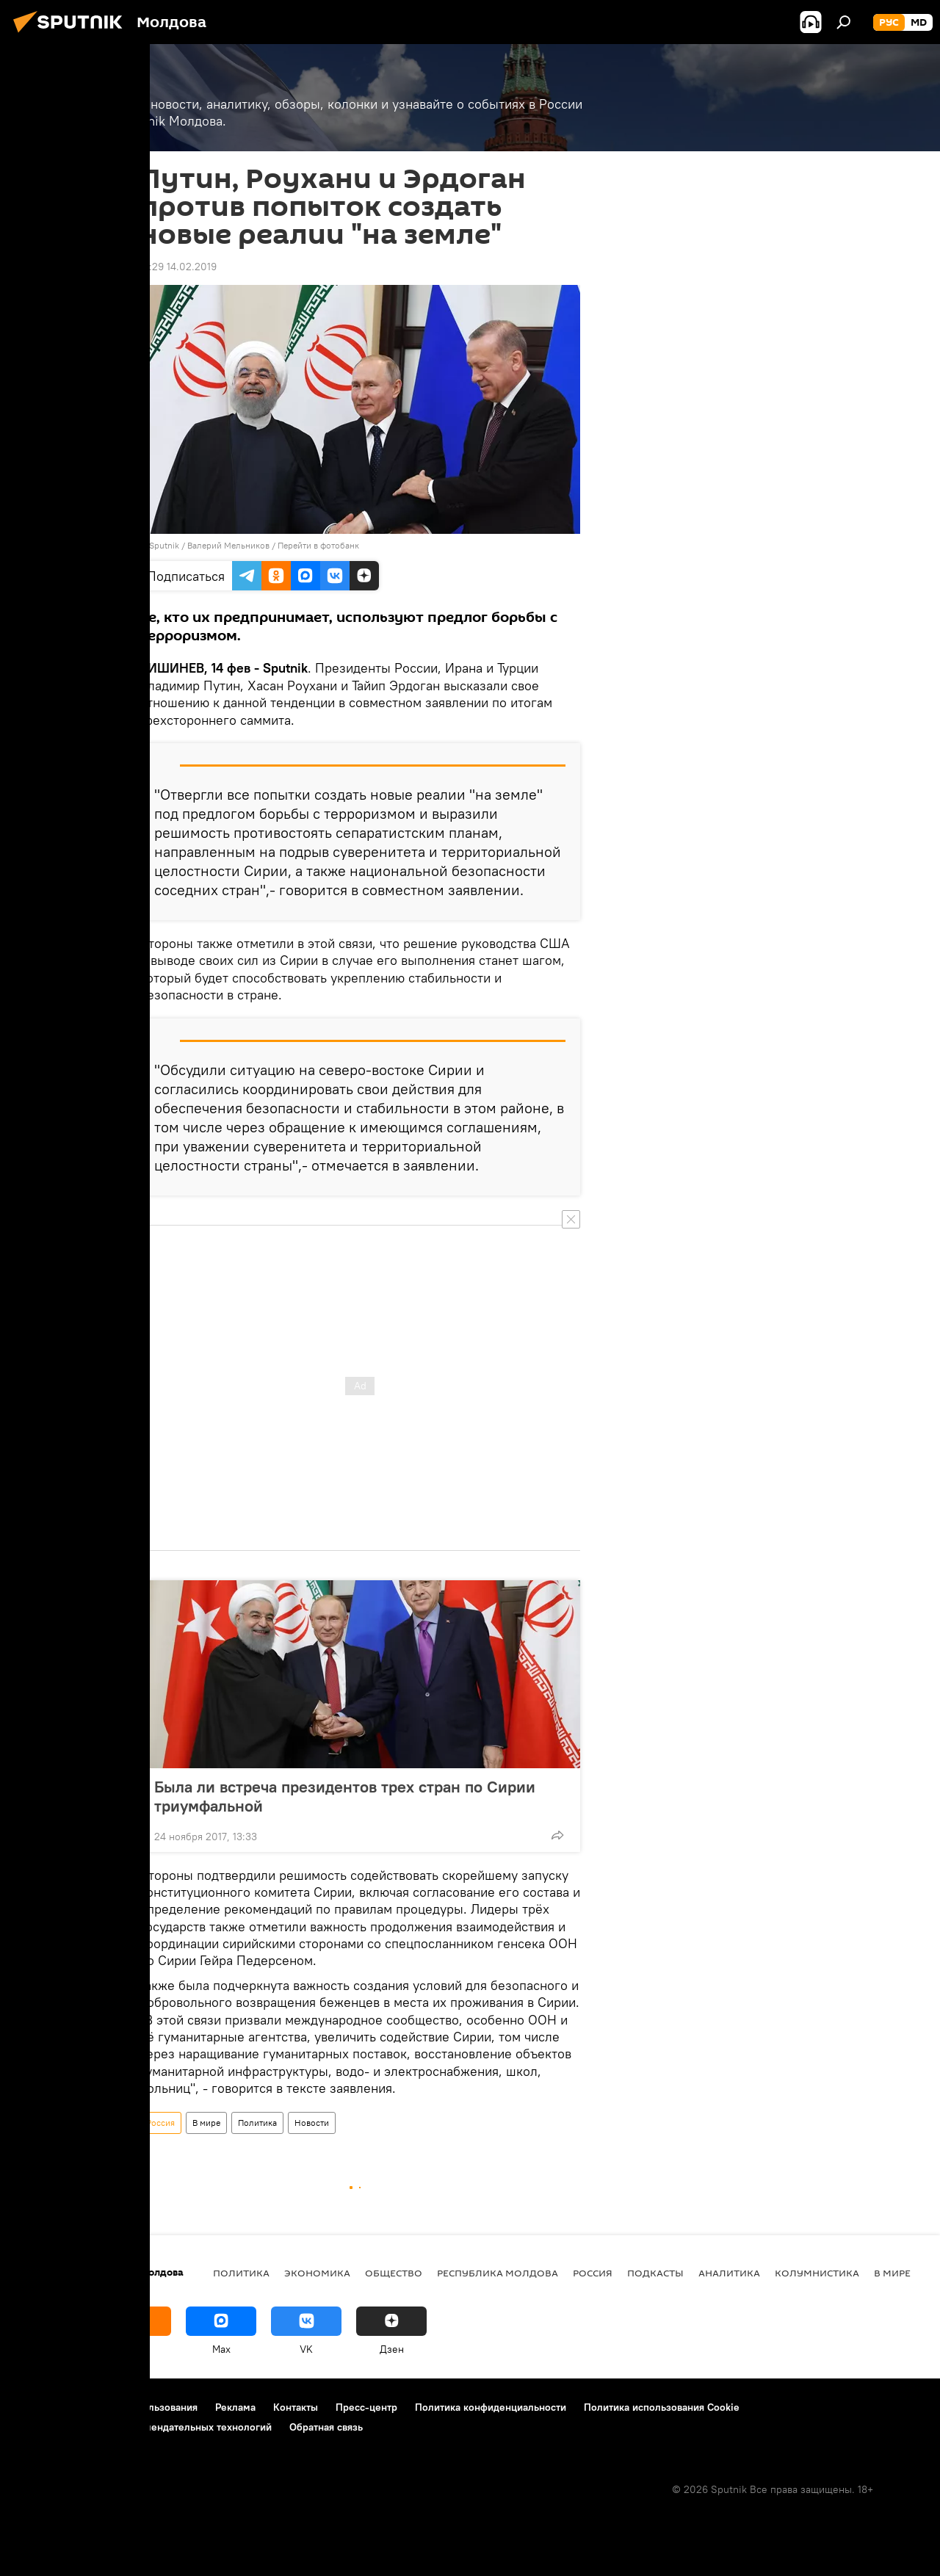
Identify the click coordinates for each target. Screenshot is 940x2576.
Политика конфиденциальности (490, 2407)
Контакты (295, 2407)
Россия (160, 2122)
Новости (311, 2122)
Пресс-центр (366, 2407)
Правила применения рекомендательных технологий (143, 2427)
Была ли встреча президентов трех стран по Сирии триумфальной (344, 1796)
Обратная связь (326, 2427)
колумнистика (817, 2272)
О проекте (40, 2407)
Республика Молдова (497, 2272)
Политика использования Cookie (662, 2407)
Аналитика (729, 2272)
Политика (257, 2122)
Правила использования (140, 2407)
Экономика (317, 2272)
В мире (206, 2122)
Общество (393, 2272)
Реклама (235, 2407)
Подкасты (655, 2272)
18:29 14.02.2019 (178, 266)
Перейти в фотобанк (318, 545)
